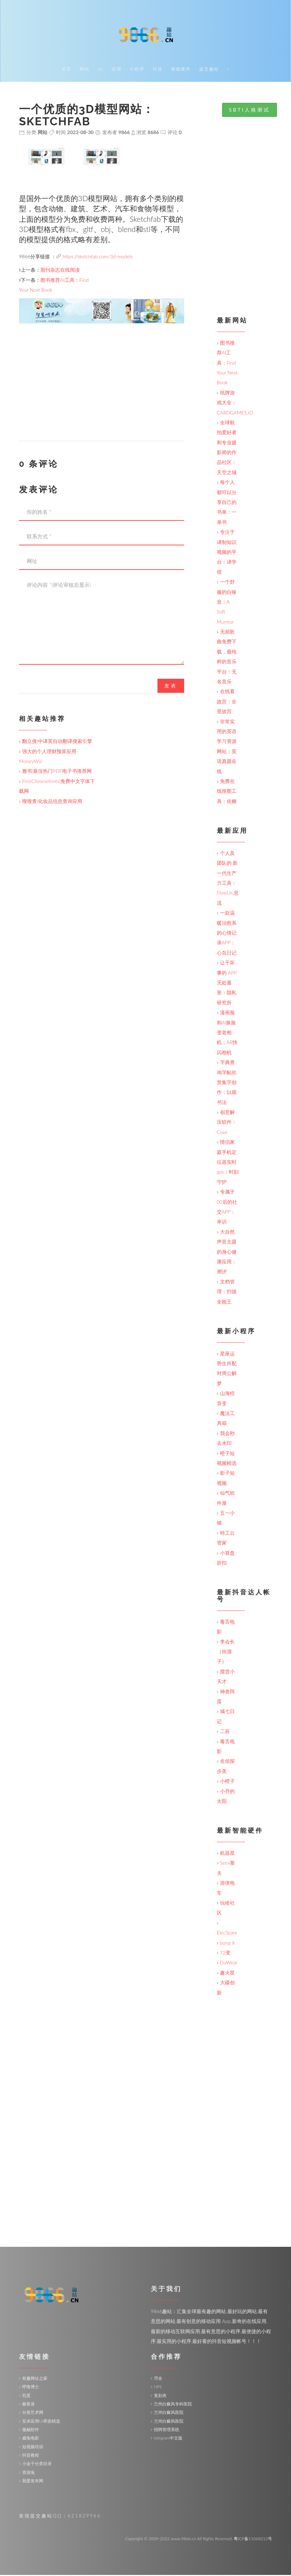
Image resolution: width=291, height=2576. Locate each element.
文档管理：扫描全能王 (227, 1293)
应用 (117, 70)
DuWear (229, 1963)
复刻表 (160, 2396)
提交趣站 (209, 70)
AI (100, 70)
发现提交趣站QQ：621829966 (60, 2516)
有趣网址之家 (34, 2379)
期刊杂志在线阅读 (60, 271)
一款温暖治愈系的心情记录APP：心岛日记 (227, 934)
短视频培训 (32, 2447)
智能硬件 (181, 70)
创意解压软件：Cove (227, 1123)
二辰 (225, 1732)
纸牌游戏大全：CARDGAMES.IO (235, 404)
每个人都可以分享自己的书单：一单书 (227, 503)
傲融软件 (30, 2430)
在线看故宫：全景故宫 (227, 702)
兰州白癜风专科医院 (173, 2405)
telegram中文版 (168, 2439)
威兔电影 (30, 2439)
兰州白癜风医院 (168, 2413)
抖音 (158, 70)
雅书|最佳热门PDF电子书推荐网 (57, 772)
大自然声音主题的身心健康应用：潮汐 (227, 1253)
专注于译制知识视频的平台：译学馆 (227, 553)
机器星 (227, 1854)
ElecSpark (227, 1934)
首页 (66, 70)
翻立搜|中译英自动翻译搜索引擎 (57, 742)
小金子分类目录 (37, 2464)
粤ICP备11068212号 (253, 2539)
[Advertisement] (101, 392)
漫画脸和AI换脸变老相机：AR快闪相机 (227, 1033)
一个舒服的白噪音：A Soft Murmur (227, 603)
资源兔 (28, 2473)
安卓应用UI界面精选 (41, 2422)
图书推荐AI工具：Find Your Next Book (227, 364)
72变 (225, 1954)
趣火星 (227, 1974)
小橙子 (227, 1782)
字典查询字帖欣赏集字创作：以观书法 (227, 1083)
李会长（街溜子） (226, 1653)
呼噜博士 (30, 2387)
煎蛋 (26, 2396)
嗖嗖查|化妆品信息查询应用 (52, 802)
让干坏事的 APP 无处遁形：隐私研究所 (227, 984)
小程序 (137, 70)
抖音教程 (30, 2456)
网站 (85, 70)
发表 (170, 687)
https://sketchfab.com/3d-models (97, 257)
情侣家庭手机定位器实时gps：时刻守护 (228, 1163)
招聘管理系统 (166, 2430)
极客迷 (28, 2405)
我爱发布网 (32, 2481)
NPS (158, 2387)
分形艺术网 (32, 2413)
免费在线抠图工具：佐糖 (227, 792)
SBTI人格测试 (249, 111)
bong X (227, 1944)
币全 (158, 2379)
